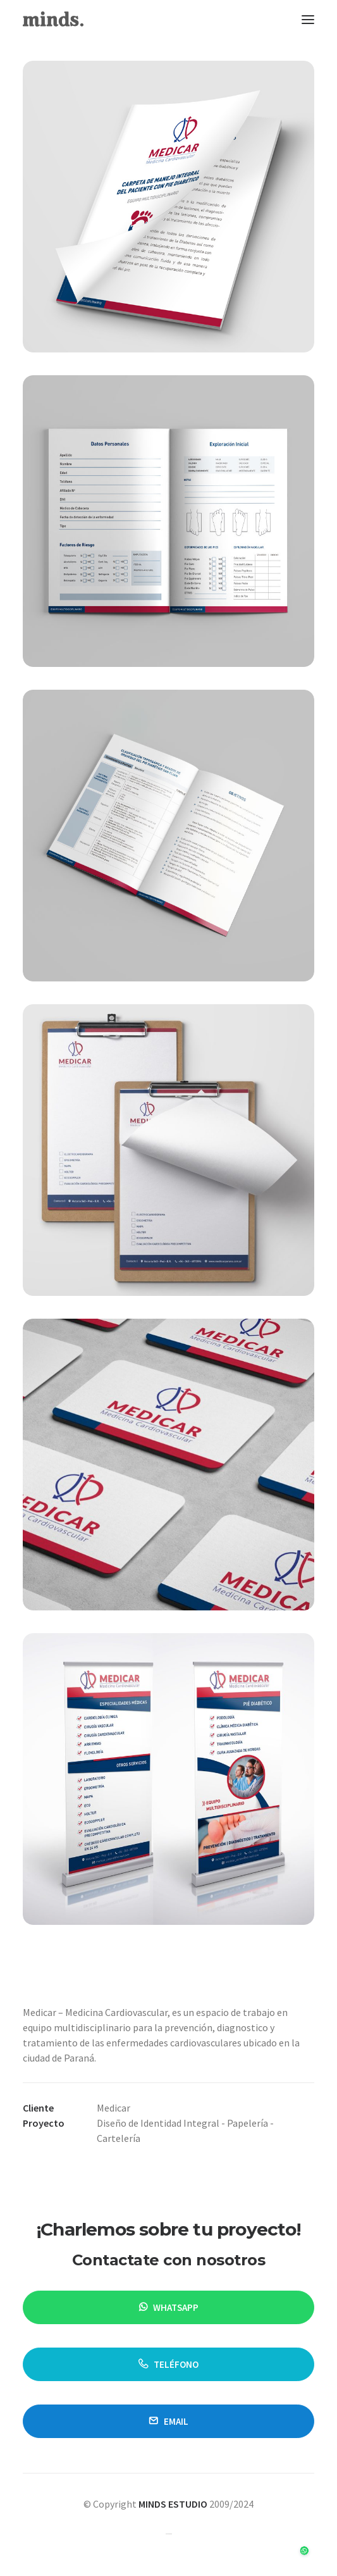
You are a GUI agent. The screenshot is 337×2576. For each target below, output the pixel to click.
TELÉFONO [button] (168, 2364)
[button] (308, 19)
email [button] (168, 2421)
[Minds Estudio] (53, 19)
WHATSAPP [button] (169, 2307)
